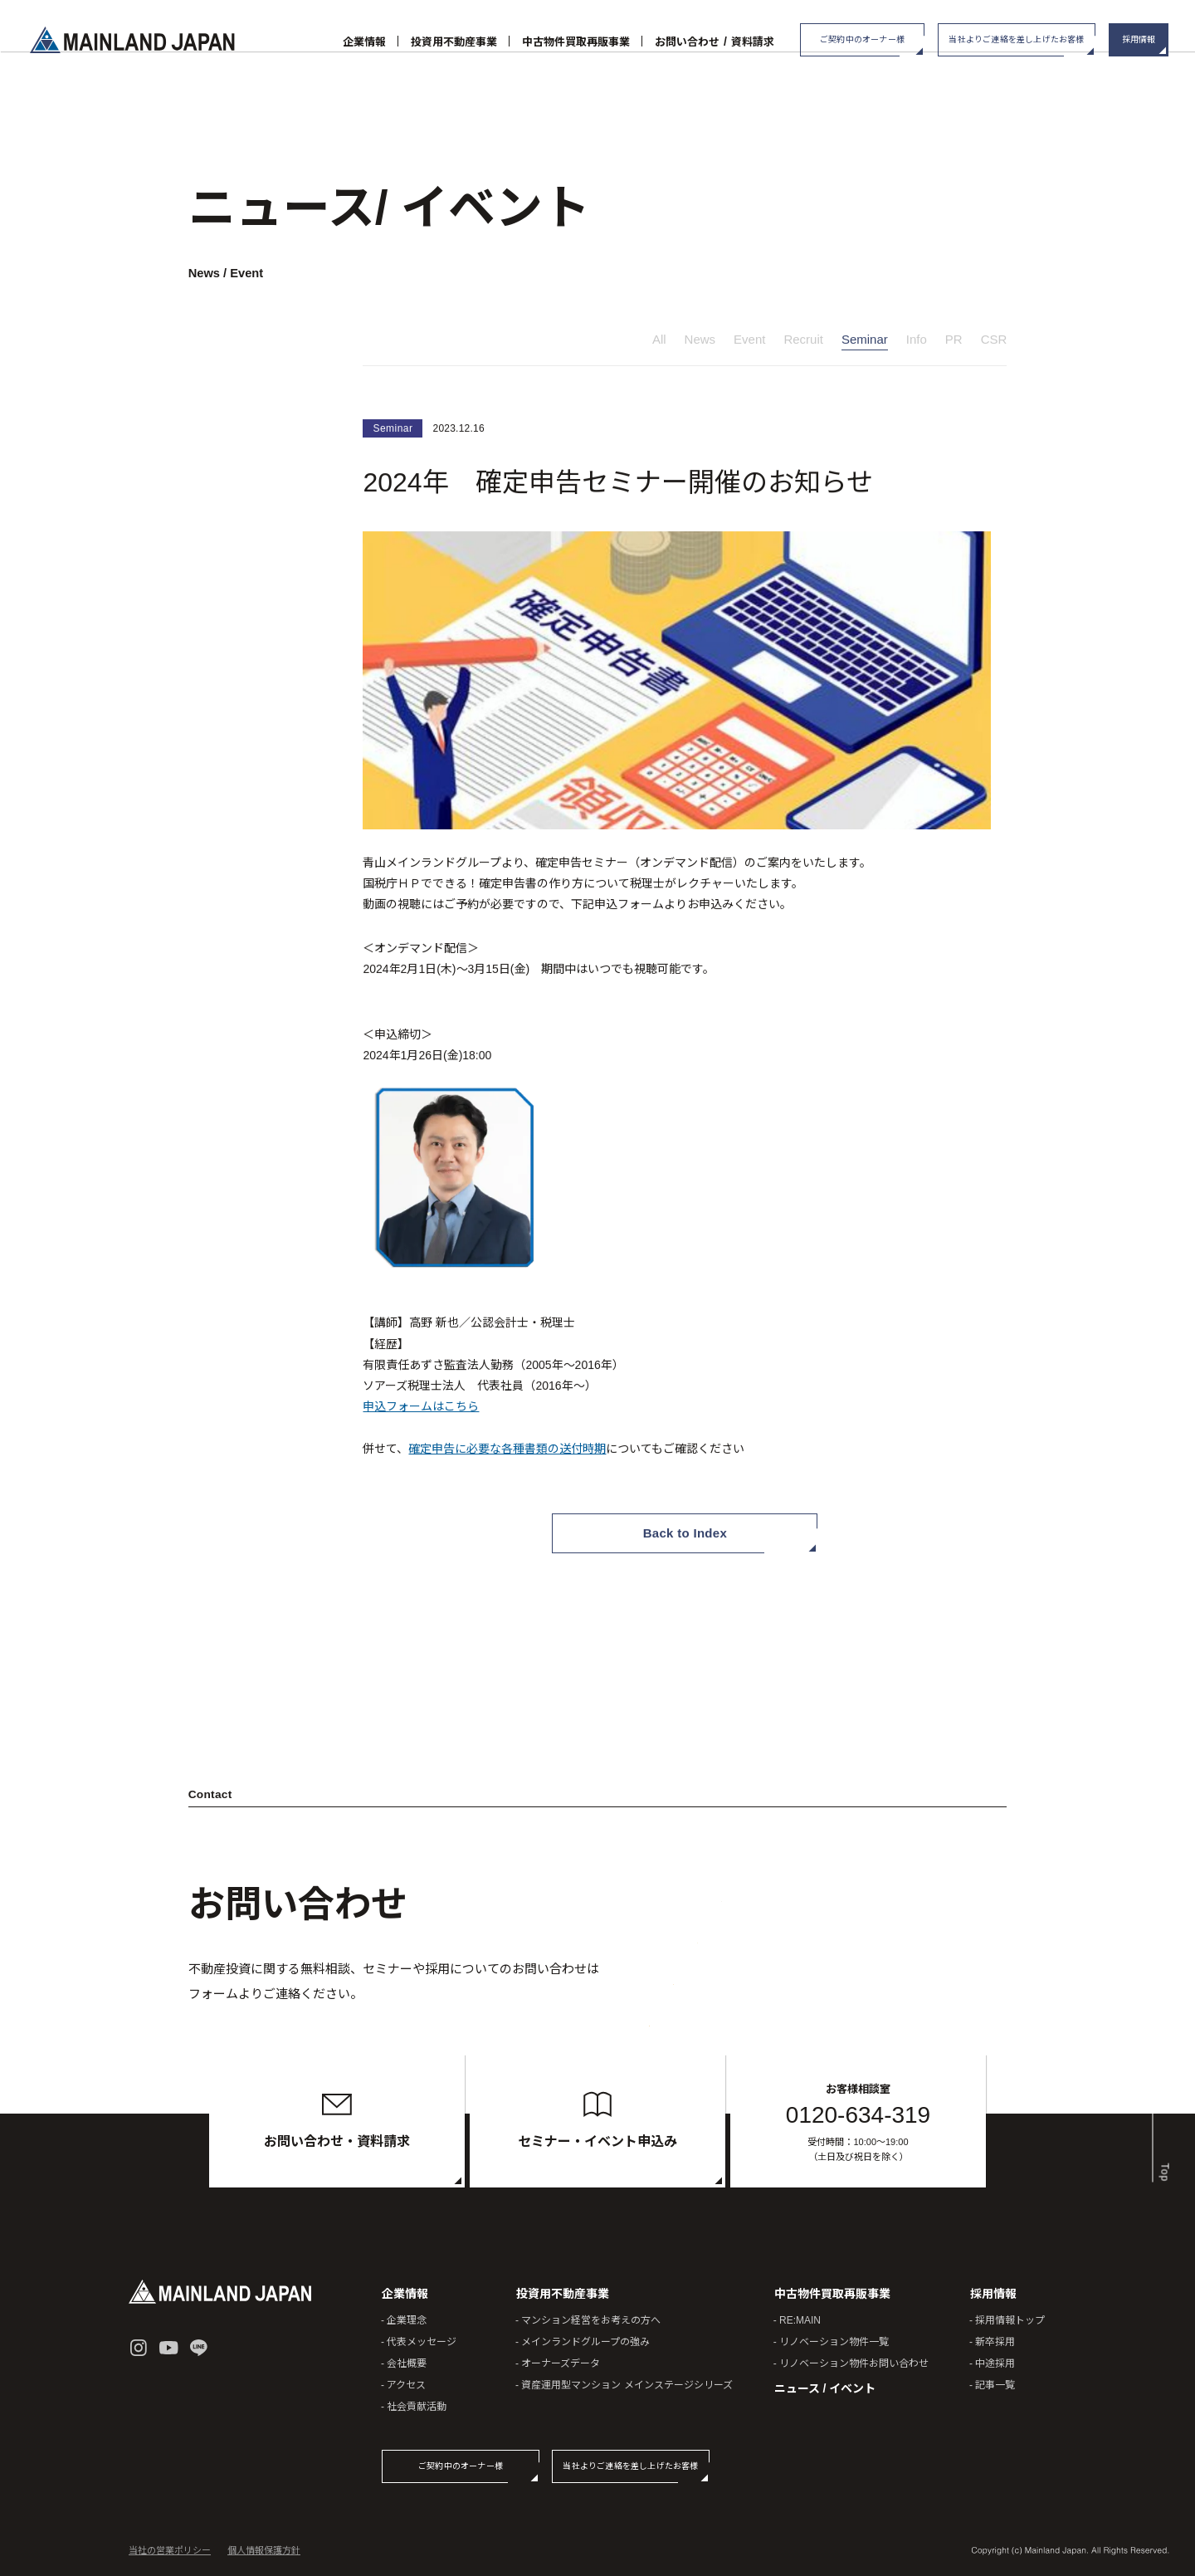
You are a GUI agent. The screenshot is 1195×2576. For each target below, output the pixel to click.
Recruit (803, 342)
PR (954, 342)
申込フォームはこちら (421, 1408)
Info (916, 342)
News (700, 342)
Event (749, 342)
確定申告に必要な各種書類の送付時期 (507, 1450)
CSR (994, 342)
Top (1162, 2144)
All (659, 342)
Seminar (864, 342)
